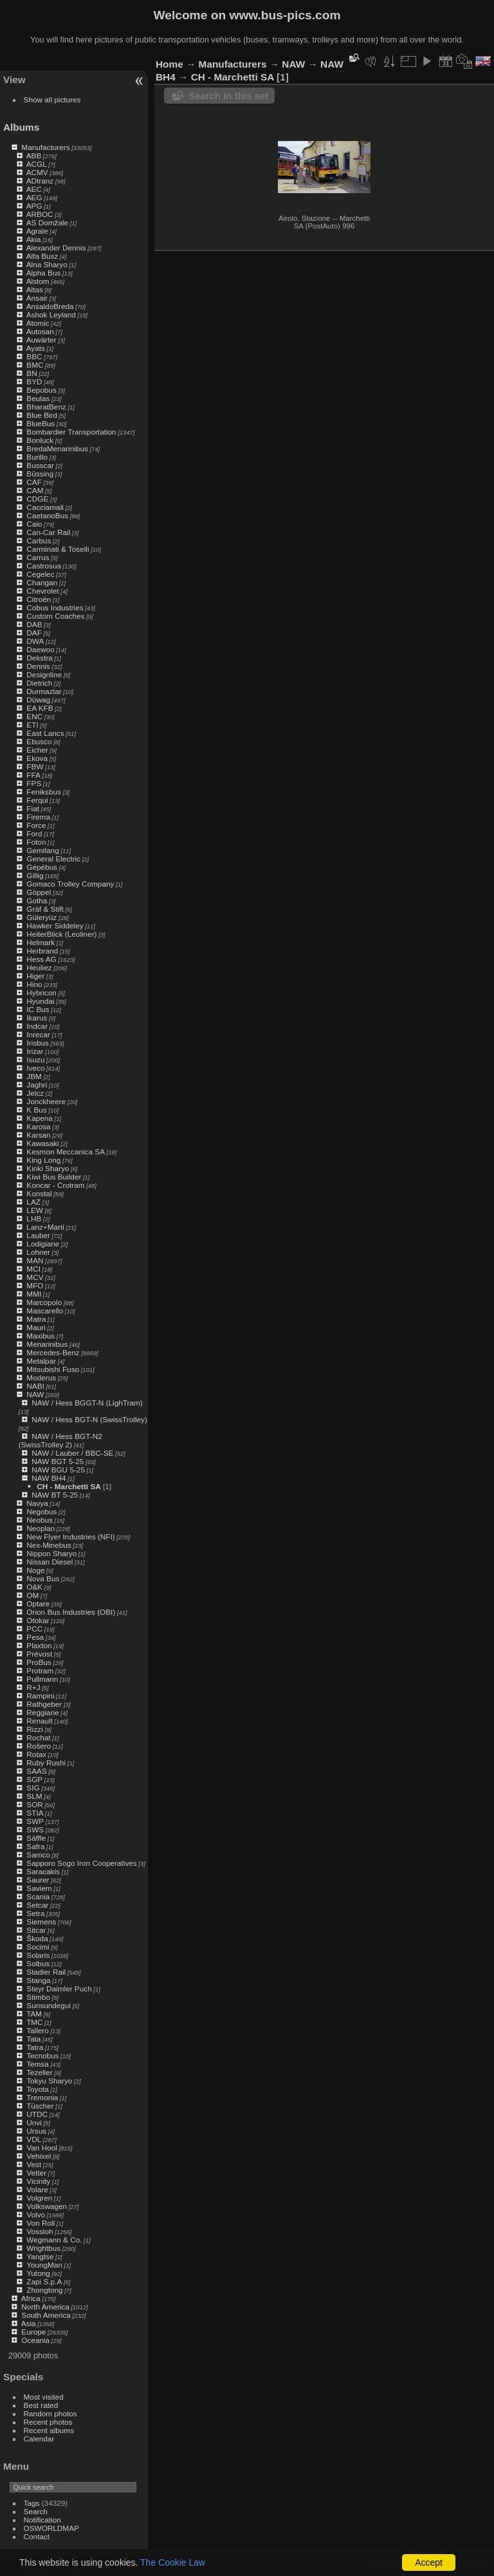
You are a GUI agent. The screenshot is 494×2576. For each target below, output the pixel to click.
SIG (32, 1787)
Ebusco (38, 741)
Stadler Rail (46, 1972)
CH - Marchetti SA (68, 1486)
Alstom (38, 281)
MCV (34, 1277)
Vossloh (39, 2231)
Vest (33, 2164)
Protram (39, 1670)
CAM (34, 490)
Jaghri (36, 1084)
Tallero (37, 2030)
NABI (35, 1386)
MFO (34, 1285)
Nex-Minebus (48, 1545)
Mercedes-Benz (52, 1352)
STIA (34, 1813)
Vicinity (38, 2181)
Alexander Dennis (56, 247)
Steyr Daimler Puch (58, 1988)
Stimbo (38, 1997)
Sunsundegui (48, 2005)
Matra (36, 1319)
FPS (33, 783)
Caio (34, 524)
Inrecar (38, 1034)
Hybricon (41, 992)
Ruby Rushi (46, 1762)
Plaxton (38, 1645)
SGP (34, 1779)
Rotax (36, 1754)
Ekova (37, 758)
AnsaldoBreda (50, 306)
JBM (34, 1076)
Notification (42, 2519)
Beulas (38, 398)
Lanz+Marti (45, 1227)
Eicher (37, 750)
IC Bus (37, 1009)
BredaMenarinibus (57, 448)
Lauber (38, 1235)
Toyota (37, 2089)
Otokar (37, 1620)
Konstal (38, 1193)
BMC (34, 365)
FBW (34, 766)
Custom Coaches (55, 616)
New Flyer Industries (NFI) (70, 1536)
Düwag (38, 699)
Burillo (37, 457)
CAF (34, 482)
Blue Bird (41, 415)
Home (169, 64)
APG (34, 206)
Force (36, 825)
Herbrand (42, 950)
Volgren (39, 2198)
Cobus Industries (54, 607)
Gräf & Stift (45, 909)
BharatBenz (46, 406)
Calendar (39, 2438)
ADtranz (40, 180)
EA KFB (39, 708)
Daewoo (40, 649)
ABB (34, 155)
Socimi (37, 1946)
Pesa (35, 1637)
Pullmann (42, 1679)
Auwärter (41, 339)
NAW (35, 1394)
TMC (34, 2022)
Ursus (36, 2131)
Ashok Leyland (51, 314)
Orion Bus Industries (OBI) (70, 1612)
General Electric (53, 858)
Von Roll (40, 2223)
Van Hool (41, 2147)
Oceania (35, 2340)
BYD (34, 381)
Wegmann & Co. (54, 2239)
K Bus (36, 1109)
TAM (34, 2013)
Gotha (36, 900)
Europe (33, 2331)
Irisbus (37, 1043)
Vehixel (38, 2156)
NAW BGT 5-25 (58, 1461)
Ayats (35, 348)
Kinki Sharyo (47, 1168)
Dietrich (39, 683)
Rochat (38, 1737)
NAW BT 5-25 (55, 1494)
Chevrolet (42, 591)
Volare (37, 2189)
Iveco (35, 1068)
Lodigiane (42, 1243)
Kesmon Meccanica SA (65, 1151)
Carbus (38, 540)
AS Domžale (47, 222)
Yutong (38, 2273)
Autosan (40, 331)
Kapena (39, 1118)
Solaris (38, 1955)
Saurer (37, 1880)
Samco (38, 1854)
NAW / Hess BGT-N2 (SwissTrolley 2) (60, 1440)
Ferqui (37, 800)
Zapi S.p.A (44, 2281)
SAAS (36, 1771)
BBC (34, 356)
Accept (429, 2562)
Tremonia (42, 2097)
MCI (33, 1268)
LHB (33, 1218)
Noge (35, 1570)
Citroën (38, 599)
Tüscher (40, 2105)
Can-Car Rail (48, 532)
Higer (35, 976)
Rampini (40, 1695)
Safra (35, 1846)
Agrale (37, 231)
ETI (32, 724)
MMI (33, 1294)
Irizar (34, 1051)
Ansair (37, 298)
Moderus (41, 1377)
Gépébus (41, 867)
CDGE (37, 498)
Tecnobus (42, 2055)
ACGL (36, 164)
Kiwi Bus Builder (53, 1176)
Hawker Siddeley (54, 925)
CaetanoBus (47, 515)
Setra (35, 1913)
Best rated (41, 2405)
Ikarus (36, 1017)
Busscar (40, 465)
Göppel (38, 892)
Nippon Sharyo (51, 1553)
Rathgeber (44, 1704)
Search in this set (228, 95)
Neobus (39, 1520)
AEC (34, 189)
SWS (35, 1829)
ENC (34, 716)
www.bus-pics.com (284, 15)
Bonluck (39, 440)
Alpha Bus (43, 272)
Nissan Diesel (49, 1561)
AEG (34, 197)
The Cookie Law (172, 2562)
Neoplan (40, 1528)
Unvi (34, 2122)
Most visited (44, 2397)
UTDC (37, 2114)
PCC (34, 1628)
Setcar (37, 1905)
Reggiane (42, 1712)
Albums (21, 127)
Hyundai (40, 1001)
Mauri (35, 1327)
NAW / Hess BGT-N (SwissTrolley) (89, 1419)
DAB (34, 624)
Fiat (32, 808)
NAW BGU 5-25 (58, 1469)
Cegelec (40, 574)
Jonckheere (46, 1101)
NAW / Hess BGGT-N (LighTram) (87, 1402)
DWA (35, 641)
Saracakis (43, 1871)
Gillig (34, 875)
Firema (38, 817)
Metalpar (41, 1361)
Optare (38, 1603)
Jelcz (35, 1093)
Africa (31, 2298)
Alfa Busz (42, 256)
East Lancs (45, 733)
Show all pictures (52, 99)
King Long (43, 1160)
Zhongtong (44, 2290)
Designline (44, 674)
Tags (32, 2503)
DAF (34, 632)
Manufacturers (45, 147)
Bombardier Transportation (71, 432)
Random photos (50, 2413)
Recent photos (48, 2422)
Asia (28, 2323)
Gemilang (42, 850)
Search (36, 2511)
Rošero (38, 1746)
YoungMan (44, 2265)
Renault (39, 1720)
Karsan (38, 1135)
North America (45, 2306)
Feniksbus (43, 791)
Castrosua (43, 565)
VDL (33, 2139)
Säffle (36, 1838)
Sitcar (36, 1930)
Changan (41, 582)
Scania (38, 1896)
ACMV (37, 172)
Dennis (38, 666)
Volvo (35, 2214)
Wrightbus (43, 2248)
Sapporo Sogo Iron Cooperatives (81, 1863)
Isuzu (35, 1059)
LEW (34, 1210)
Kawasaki (42, 1143)
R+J (33, 1687)
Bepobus (41, 390)
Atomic (38, 323)
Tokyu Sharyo (49, 2080)
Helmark (40, 942)
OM (32, 1595)
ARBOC (39, 214)
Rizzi (34, 1729)
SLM (34, 1796)
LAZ (33, 1202)
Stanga (38, 1980)
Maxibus (40, 1335)
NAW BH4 (49, 1478)
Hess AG (41, 959)
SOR (34, 1804)
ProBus (38, 1662)
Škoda (37, 1938)
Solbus (38, 1963)
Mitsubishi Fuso (52, 1369)
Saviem (38, 1888)
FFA (33, 775)
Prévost (39, 1654)
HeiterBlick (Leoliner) (61, 934)
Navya (37, 1503)
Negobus (41, 1511)
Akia (33, 239)
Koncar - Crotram (55, 1185)
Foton (36, 842)
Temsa (37, 2064)
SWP (35, 1821)
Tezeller (39, 2072)
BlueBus (40, 423)
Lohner (38, 1252)
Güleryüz (41, 917)
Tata (33, 2039)
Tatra (34, 2047)
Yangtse (39, 2256)
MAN (34, 1260)
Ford (34, 833)
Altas (34, 289)
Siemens (41, 1921)
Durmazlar (43, 691)
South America (46, 2315)
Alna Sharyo (47, 264)
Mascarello (44, 1310)
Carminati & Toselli (57, 549)
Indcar (37, 1026)
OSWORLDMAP (51, 2528)
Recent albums (49, 2430)
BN (31, 373)
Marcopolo (44, 1302)
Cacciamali (45, 507)
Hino (34, 984)
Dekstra (39, 657)
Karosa (38, 1126)
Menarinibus (47, 1344)
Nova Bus (42, 1578)
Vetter (36, 2172)
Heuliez (38, 967)
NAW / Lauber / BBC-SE (72, 1453)
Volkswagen (46, 2206)
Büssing (39, 473)
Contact (37, 2536)
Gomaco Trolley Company (70, 883)
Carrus (37, 557)
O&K (34, 1587)
